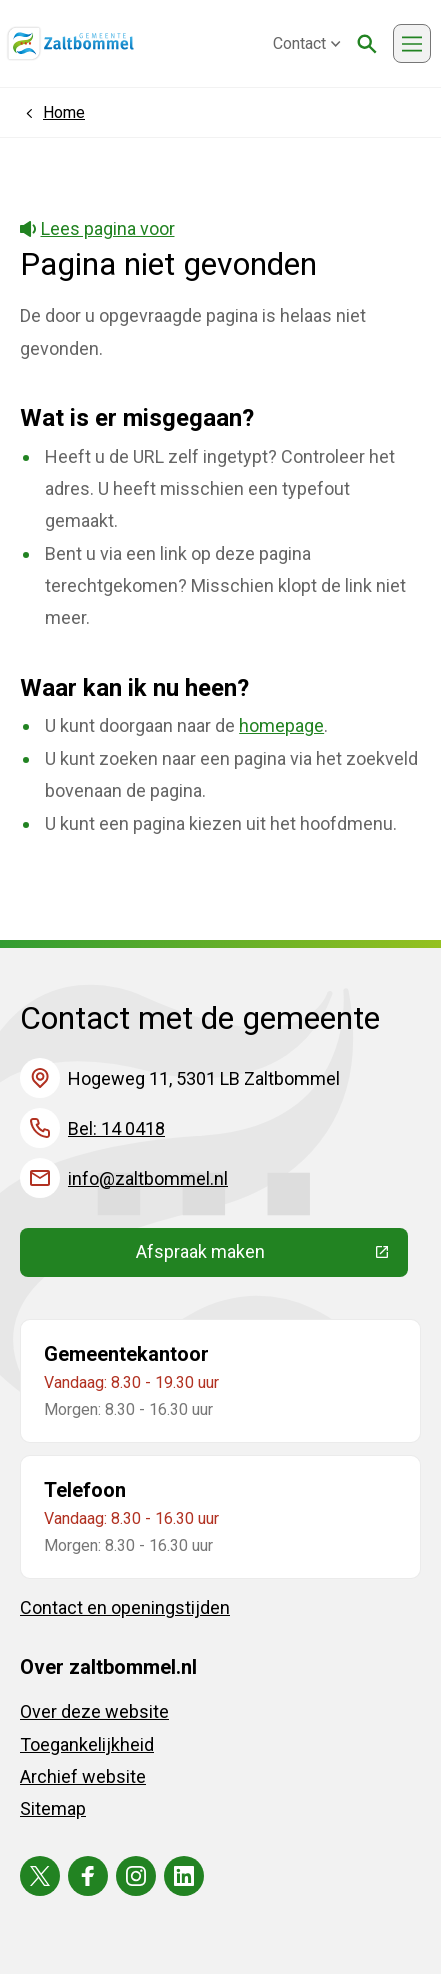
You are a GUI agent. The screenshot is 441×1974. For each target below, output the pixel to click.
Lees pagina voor (97, 228)
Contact (307, 43)
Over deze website (94, 1711)
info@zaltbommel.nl (148, 1178)
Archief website (83, 1776)
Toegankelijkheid (87, 1744)
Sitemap (53, 1808)
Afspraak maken (272, 1256)
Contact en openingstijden (125, 1607)
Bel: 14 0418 (116, 1128)
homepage (281, 725)
